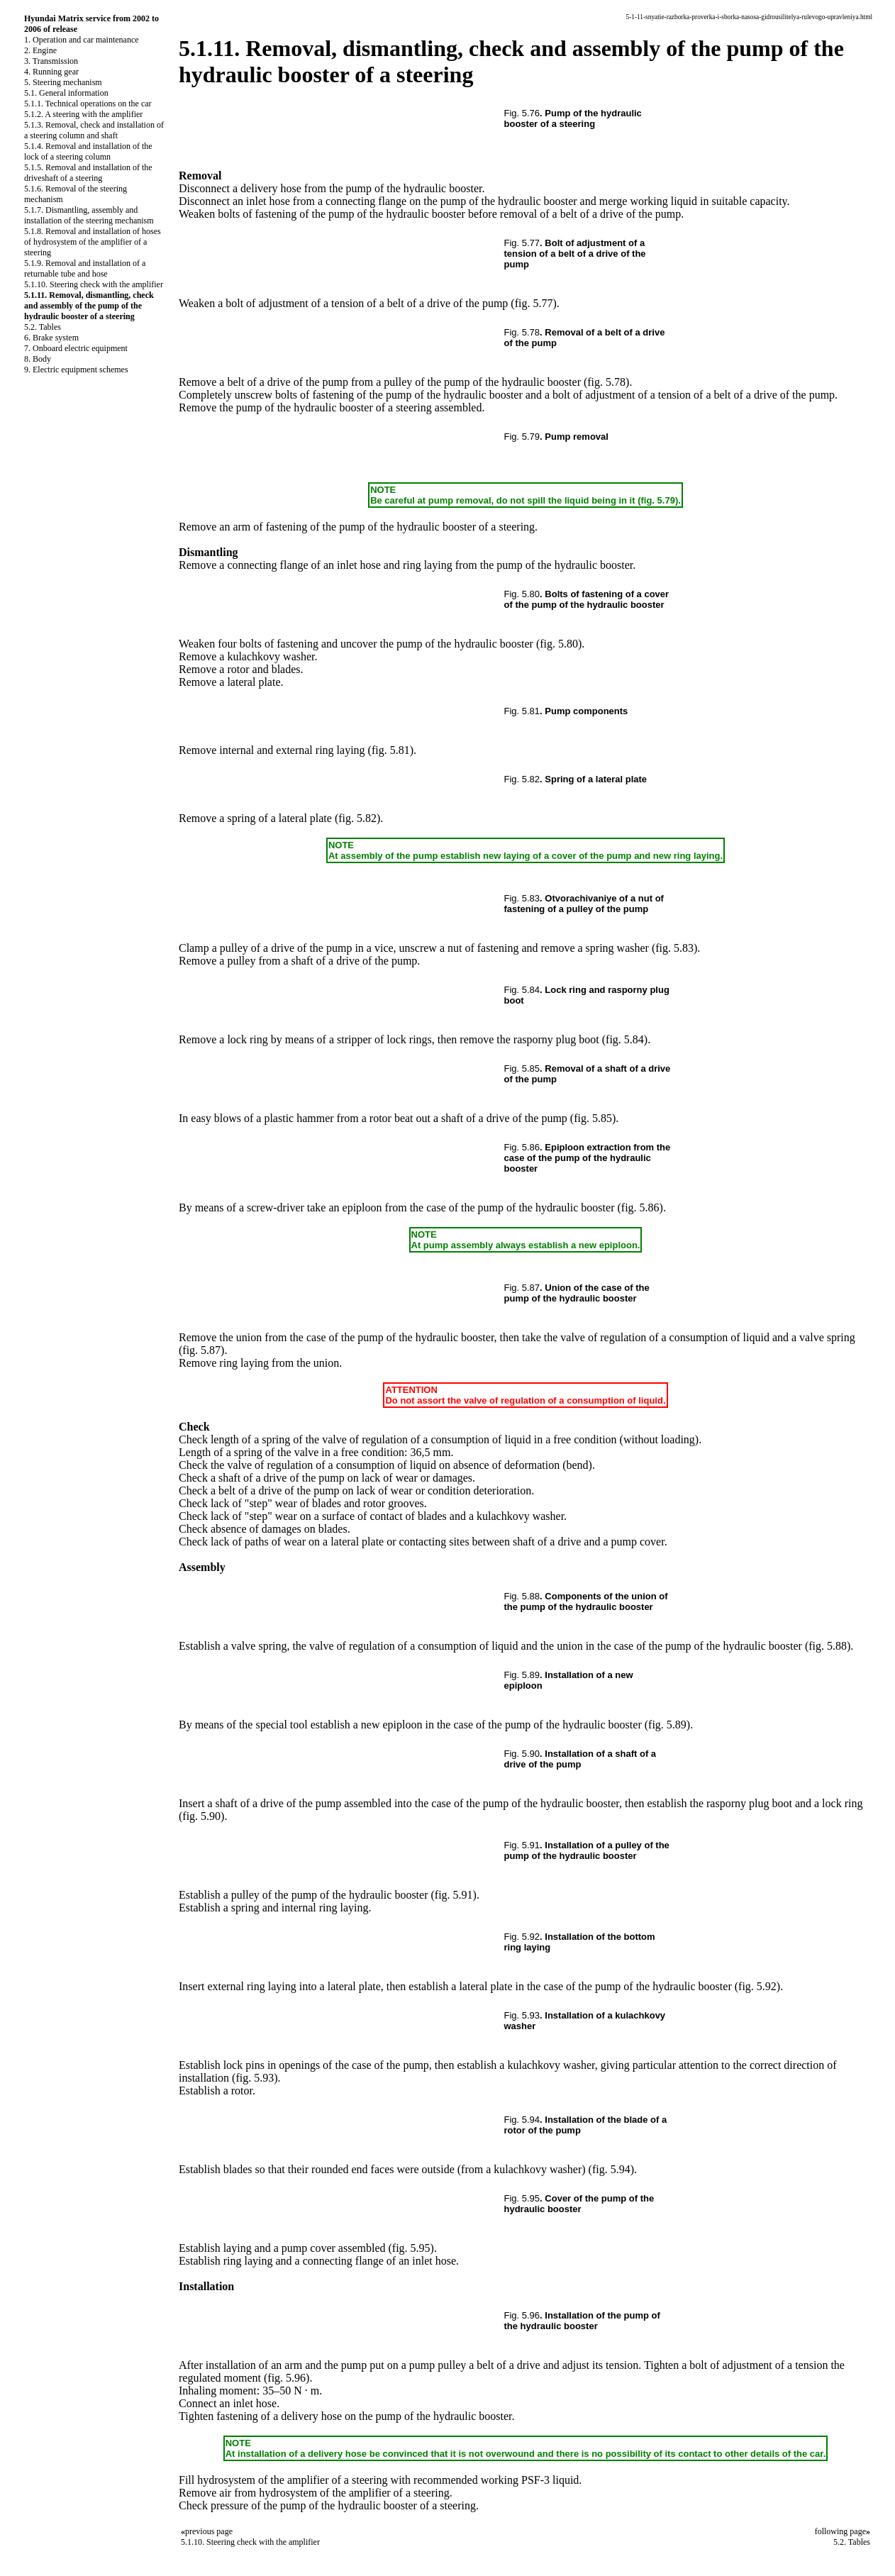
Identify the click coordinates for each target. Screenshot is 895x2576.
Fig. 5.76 (522, 113)
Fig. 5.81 (522, 711)
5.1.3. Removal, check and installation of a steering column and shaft (94, 130)
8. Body (37, 359)
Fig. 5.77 (522, 243)
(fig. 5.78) (606, 382)
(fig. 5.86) (639, 1207)
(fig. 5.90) (201, 1816)
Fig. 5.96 (522, 2315)
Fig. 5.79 (522, 436)
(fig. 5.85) (593, 1118)
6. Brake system (51, 338)
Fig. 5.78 (522, 332)
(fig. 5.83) (674, 948)
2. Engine (40, 50)
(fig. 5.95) (410, 2248)
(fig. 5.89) (667, 1725)
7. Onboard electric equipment (76, 348)
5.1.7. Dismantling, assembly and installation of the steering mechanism (89, 215)
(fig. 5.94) (611, 2169)
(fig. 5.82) (357, 818)
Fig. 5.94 (522, 2119)
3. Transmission (51, 61)
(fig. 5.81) (390, 750)
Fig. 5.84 (522, 989)
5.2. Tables (42, 327)
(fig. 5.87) (201, 1350)
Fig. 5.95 (522, 2198)
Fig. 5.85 (522, 1068)
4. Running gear (51, 72)
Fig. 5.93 (522, 2015)
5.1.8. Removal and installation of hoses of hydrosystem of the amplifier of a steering (92, 241)
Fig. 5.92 (522, 1936)
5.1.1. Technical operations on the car (88, 104)
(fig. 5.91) (453, 1895)
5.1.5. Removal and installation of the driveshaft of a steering (88, 172)
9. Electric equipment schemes (76, 369)
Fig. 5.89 (522, 1675)
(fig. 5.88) (827, 1646)
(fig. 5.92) (757, 1986)
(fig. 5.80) (559, 644)
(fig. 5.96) (286, 2378)
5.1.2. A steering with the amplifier (83, 114)
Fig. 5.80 (522, 594)
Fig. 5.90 (522, 1753)
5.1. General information (66, 93)
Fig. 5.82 (522, 779)
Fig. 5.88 (522, 1596)
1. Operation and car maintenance (81, 40)
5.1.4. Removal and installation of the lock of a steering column (88, 151)
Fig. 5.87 (522, 1287)
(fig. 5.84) (624, 1039)
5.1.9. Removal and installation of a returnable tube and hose (84, 268)
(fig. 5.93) (254, 2078)
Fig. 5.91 (522, 1845)
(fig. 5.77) (533, 303)
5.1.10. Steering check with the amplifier (93, 284)
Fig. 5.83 (522, 898)
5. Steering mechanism (63, 82)
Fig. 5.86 (522, 1147)
